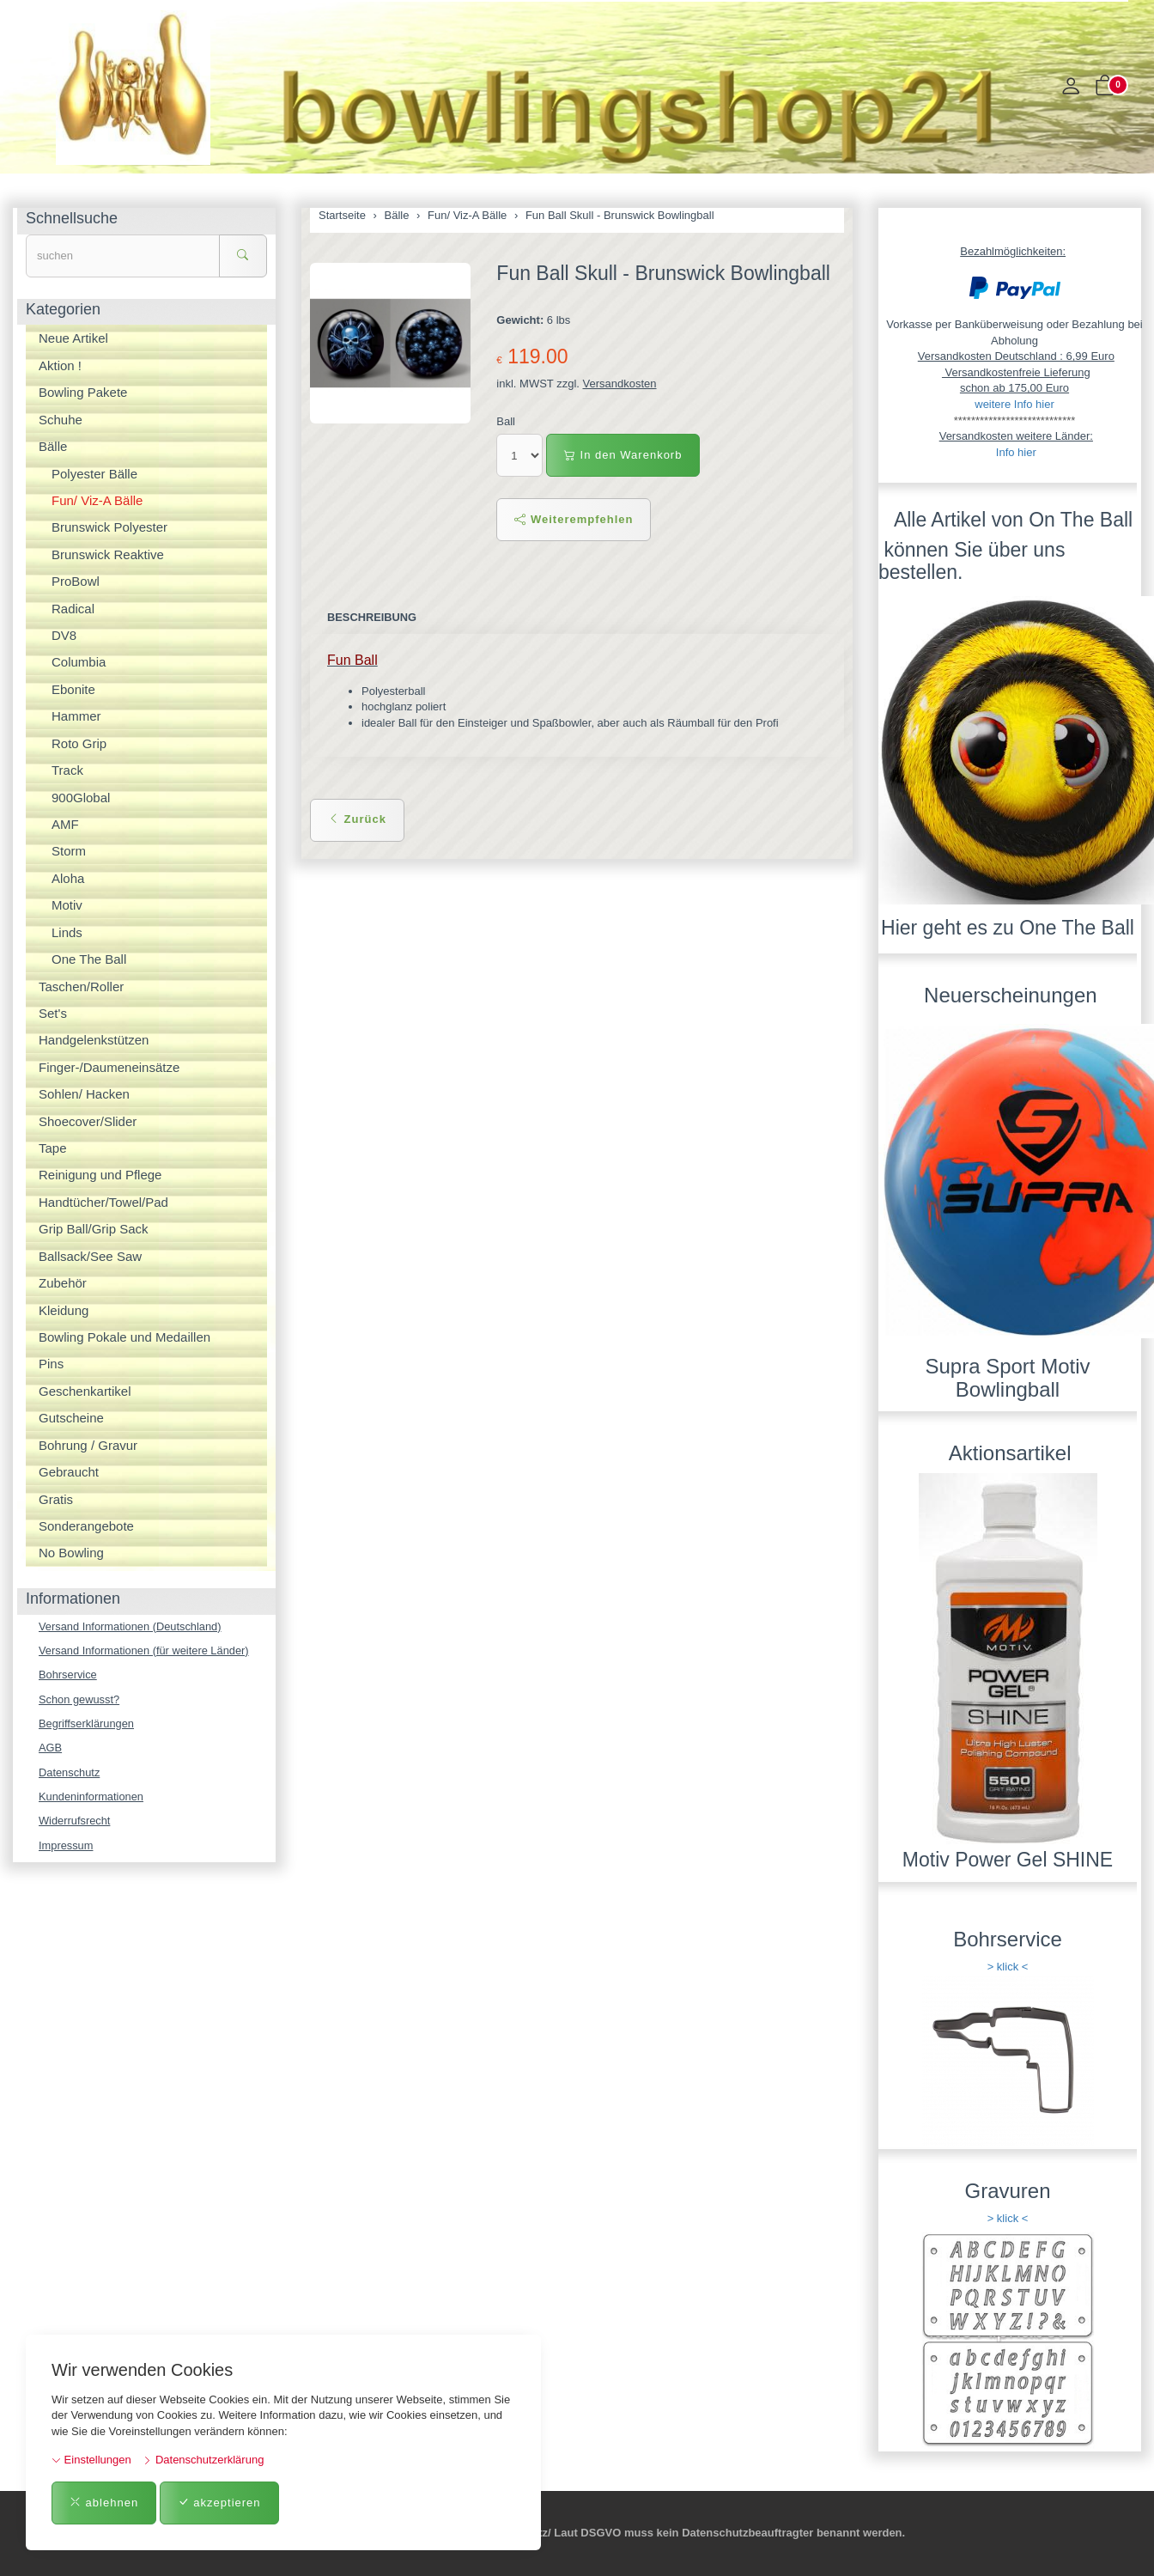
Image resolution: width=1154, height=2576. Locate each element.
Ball (505, 421)
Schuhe (60, 419)
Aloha (68, 878)
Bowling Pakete (83, 392)
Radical (73, 608)
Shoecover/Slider (88, 1121)
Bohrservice (68, 1675)
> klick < (1008, 1966)
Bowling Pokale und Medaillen (124, 1337)
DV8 (64, 635)
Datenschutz (69, 1773)
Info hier (1016, 452)
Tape (53, 1148)
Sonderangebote (86, 1526)
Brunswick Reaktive (108, 554)
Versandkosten (620, 383)
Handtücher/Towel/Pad (103, 1202)
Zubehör (63, 1283)
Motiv (67, 905)
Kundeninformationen (92, 1797)
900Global (81, 797)
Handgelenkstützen (94, 1039)
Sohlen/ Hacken (84, 1094)
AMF (65, 824)
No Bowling (71, 1552)
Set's (53, 1013)
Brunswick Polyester (109, 527)
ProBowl (76, 581)
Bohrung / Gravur (88, 1445)
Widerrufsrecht (75, 1822)
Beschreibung (372, 617)
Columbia (79, 662)
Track (67, 770)
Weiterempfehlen (573, 519)
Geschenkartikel (85, 1391)
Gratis (56, 1499)
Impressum (66, 1847)
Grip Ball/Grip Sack (94, 1228)
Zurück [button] (357, 819)
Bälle (53, 446)
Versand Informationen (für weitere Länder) (145, 1650)
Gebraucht (69, 1472)
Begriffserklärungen (87, 1724)
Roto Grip (79, 743)
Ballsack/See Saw (90, 1256)
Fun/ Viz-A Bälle (97, 500)
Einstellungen (91, 2459)
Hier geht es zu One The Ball (1007, 928)
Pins (51, 1363)
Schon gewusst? (79, 1699)
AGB (50, 1748)
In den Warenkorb (623, 454)
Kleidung (63, 1310)
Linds (67, 932)
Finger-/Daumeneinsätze (109, 1067)
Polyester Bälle (94, 473)
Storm (69, 850)
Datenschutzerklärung (203, 2459)
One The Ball (89, 959)
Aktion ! (60, 365)
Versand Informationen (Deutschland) (131, 1626)
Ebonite (73, 689)
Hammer (76, 716)
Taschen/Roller (81, 986)
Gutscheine (71, 1417)
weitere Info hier (1014, 404)
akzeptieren (219, 2502)
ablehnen (104, 2502)
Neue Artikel (73, 338)
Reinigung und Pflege (100, 1174)
